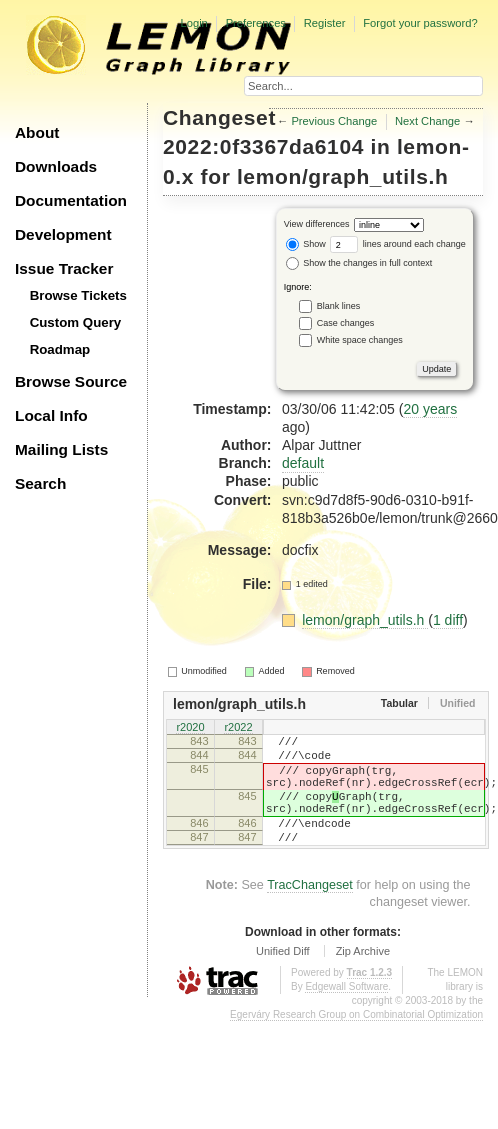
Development (63, 234)
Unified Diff (283, 978)
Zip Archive (363, 978)
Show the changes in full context (359, 263)
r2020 (190, 728)
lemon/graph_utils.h (343, 176)
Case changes (346, 323)
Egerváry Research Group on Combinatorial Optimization (356, 1041)
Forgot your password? (420, 23)
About (37, 132)
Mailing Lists (61, 449)
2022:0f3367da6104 (263, 146)
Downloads (56, 166)
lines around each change (398, 244)
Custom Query (76, 322)
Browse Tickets (78, 295)
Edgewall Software (346, 1013)
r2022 (238, 728)
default (303, 463)
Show (306, 244)
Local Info (51, 415)
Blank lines (339, 306)
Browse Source (71, 381)
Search (40, 483)
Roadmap (60, 349)
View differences (317, 225)
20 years (430, 409)
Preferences (256, 23)
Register (325, 23)
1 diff (448, 620)
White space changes (360, 340)
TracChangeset (310, 912)
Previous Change (334, 121)
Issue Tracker (64, 268)
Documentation (71, 200)
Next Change (427, 121)
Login (193, 23)
